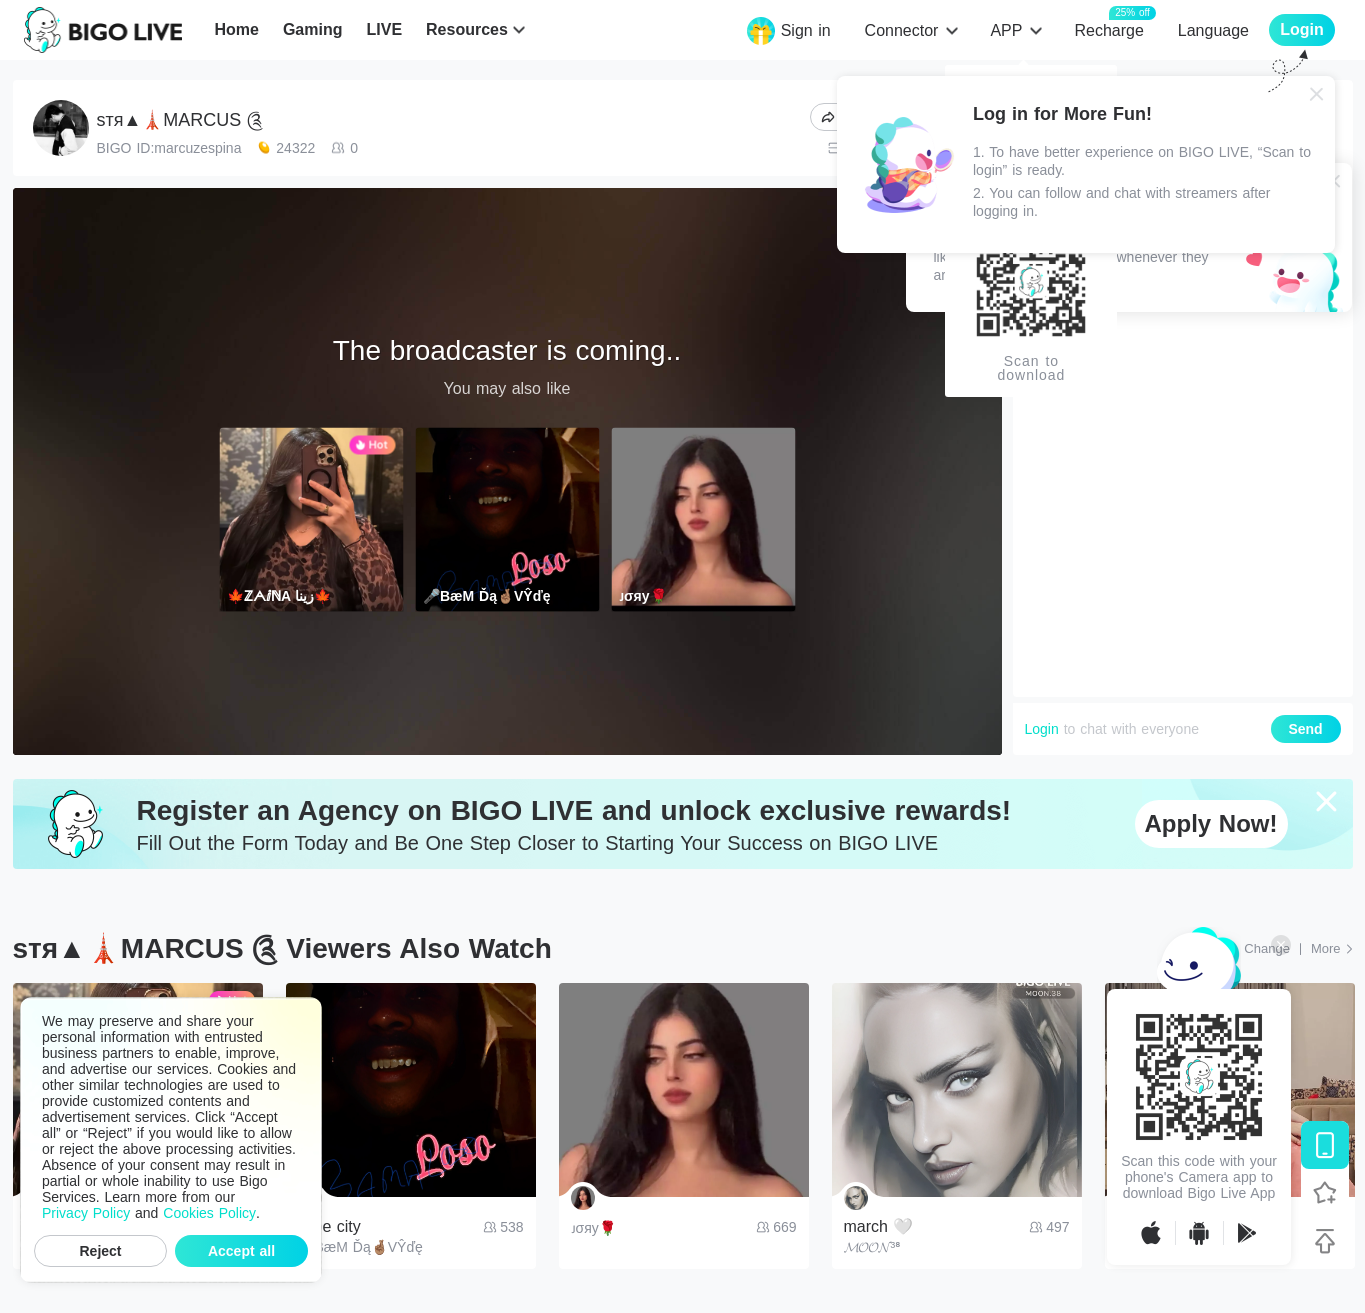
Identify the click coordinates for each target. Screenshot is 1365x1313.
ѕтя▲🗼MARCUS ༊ (180, 120)
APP (1006, 30)
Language (1213, 30)
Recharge (1108, 29)
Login (1042, 729)
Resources (467, 29)
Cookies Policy (209, 1213)
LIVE (384, 29)
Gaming (313, 29)
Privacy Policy (86, 1213)
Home (236, 29)
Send (1305, 729)
